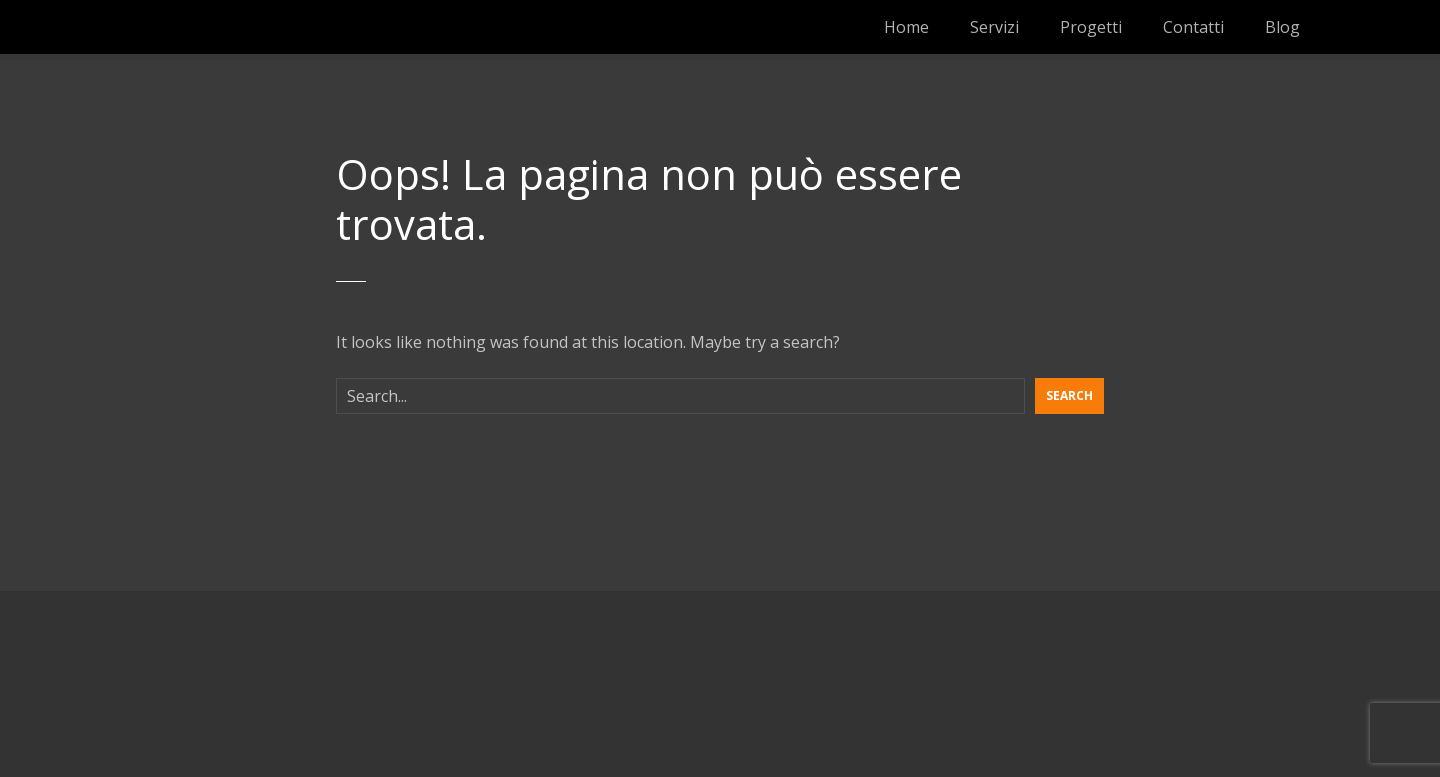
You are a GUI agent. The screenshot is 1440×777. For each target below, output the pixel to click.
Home (906, 27)
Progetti (1091, 27)
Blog (1282, 27)
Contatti (1193, 27)
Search (1069, 395)
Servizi (994, 27)
